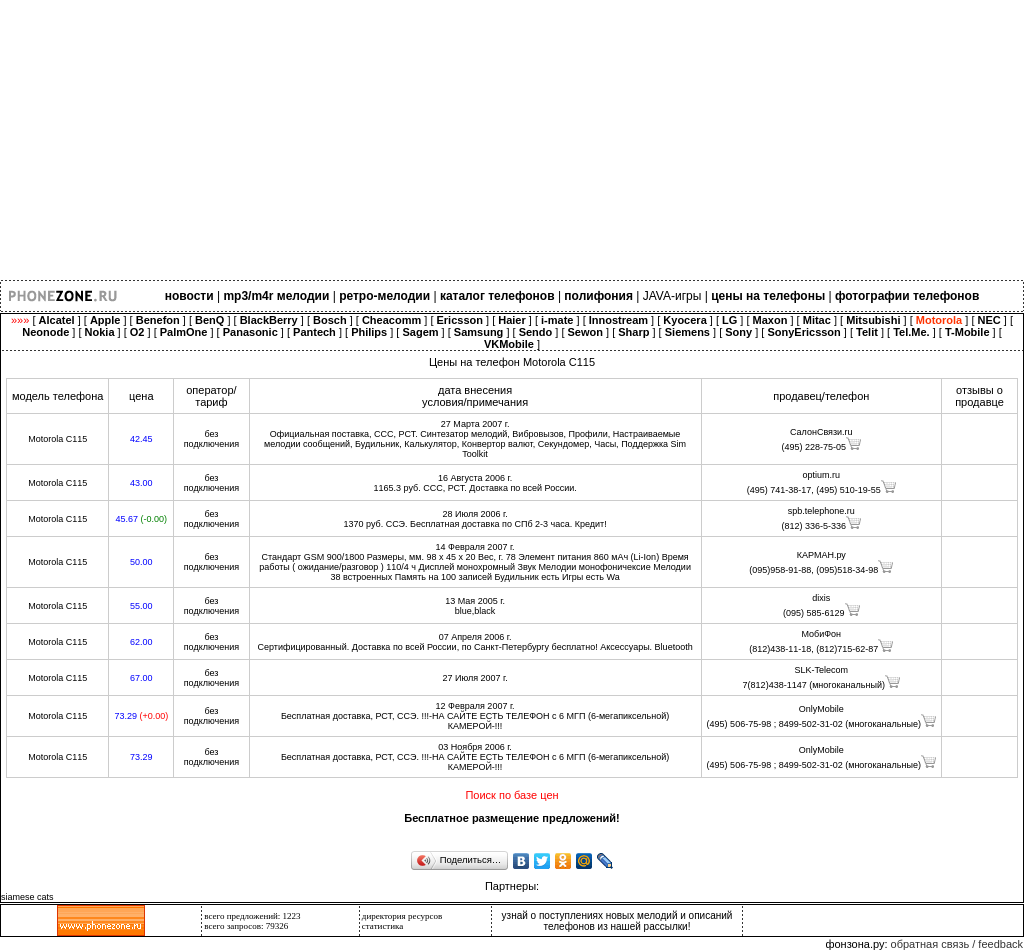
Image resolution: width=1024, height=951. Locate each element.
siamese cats (27, 897)
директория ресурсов (402, 916)
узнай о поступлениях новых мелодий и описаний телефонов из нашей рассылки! (617, 921)
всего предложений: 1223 (252, 916)
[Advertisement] (512, 140)
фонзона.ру (854, 944)
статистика (383, 926)
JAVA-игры (672, 296)
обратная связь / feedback (957, 944)
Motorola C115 (57, 439)
